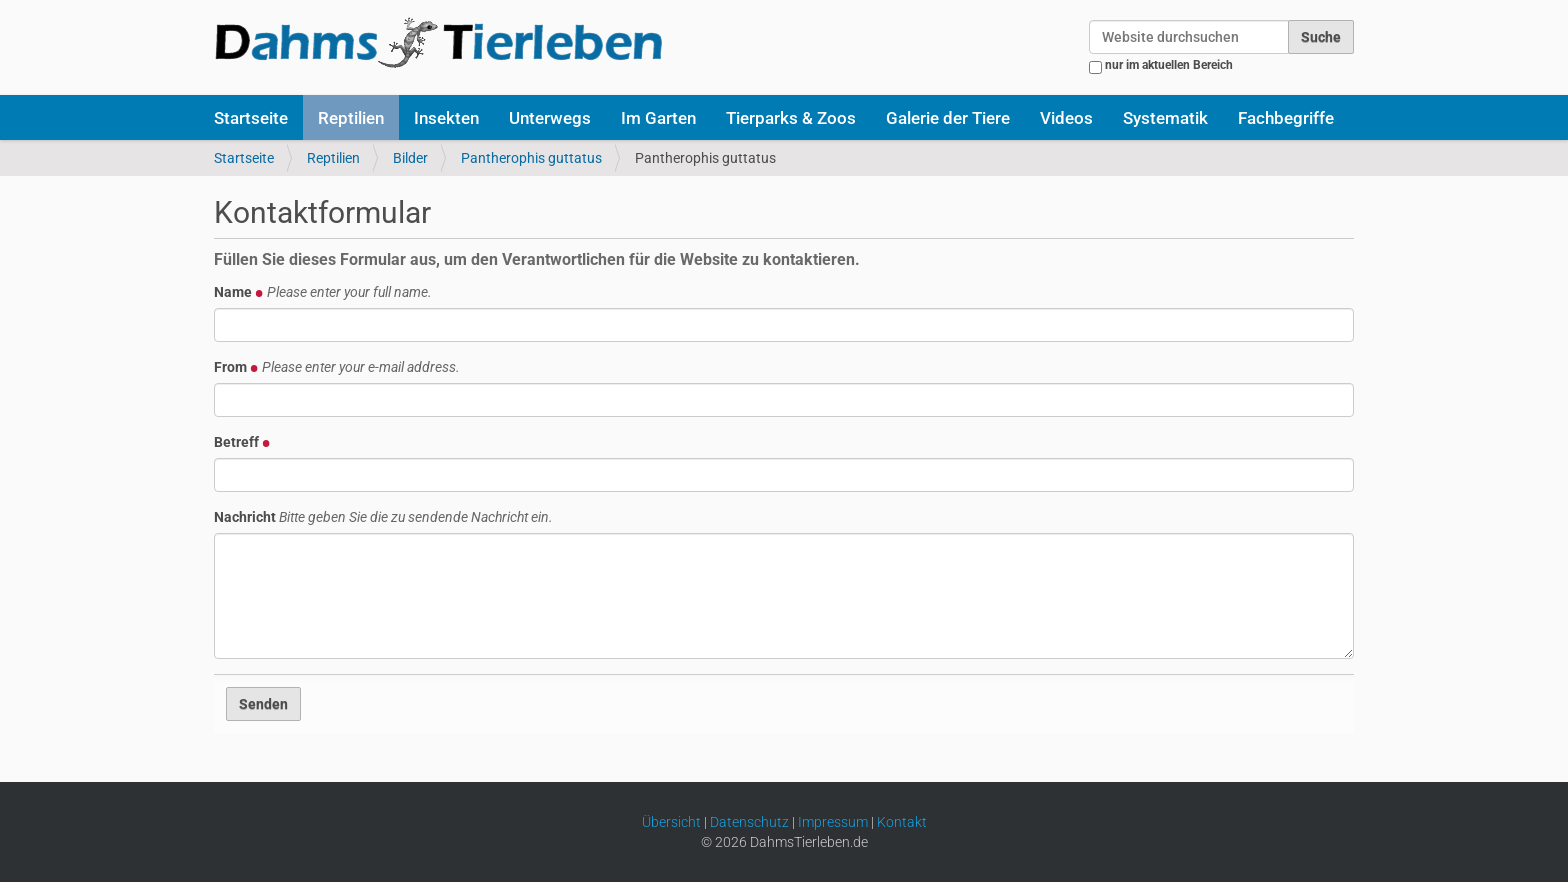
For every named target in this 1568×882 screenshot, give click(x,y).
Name (323, 292)
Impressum (833, 822)
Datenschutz (749, 822)
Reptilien (351, 118)
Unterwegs (550, 118)
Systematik (1165, 118)
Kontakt (902, 822)
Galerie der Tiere (948, 118)
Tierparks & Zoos (791, 118)
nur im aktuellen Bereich (1169, 65)
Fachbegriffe (1286, 118)
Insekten (446, 118)
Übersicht (671, 822)
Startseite (251, 118)
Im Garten (658, 118)
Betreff (242, 442)
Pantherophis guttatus (531, 158)
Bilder (410, 158)
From (337, 367)
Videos (1066, 118)
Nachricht (383, 517)
